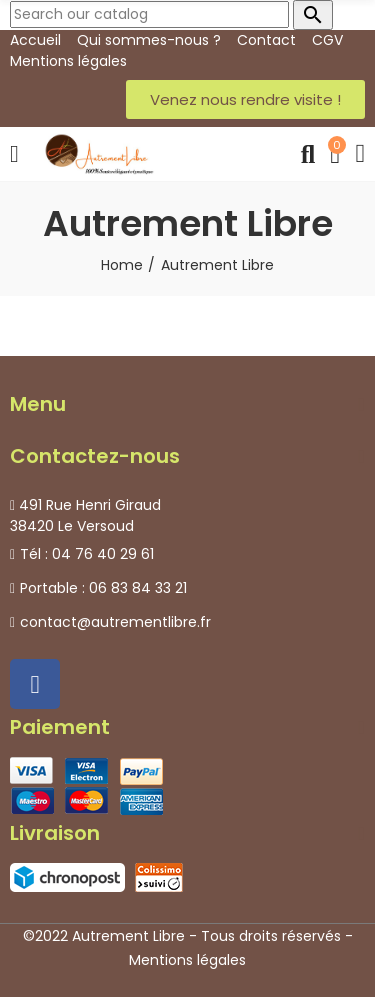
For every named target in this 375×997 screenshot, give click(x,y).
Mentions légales (187, 960)
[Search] (149, 14)
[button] (245, 99)
